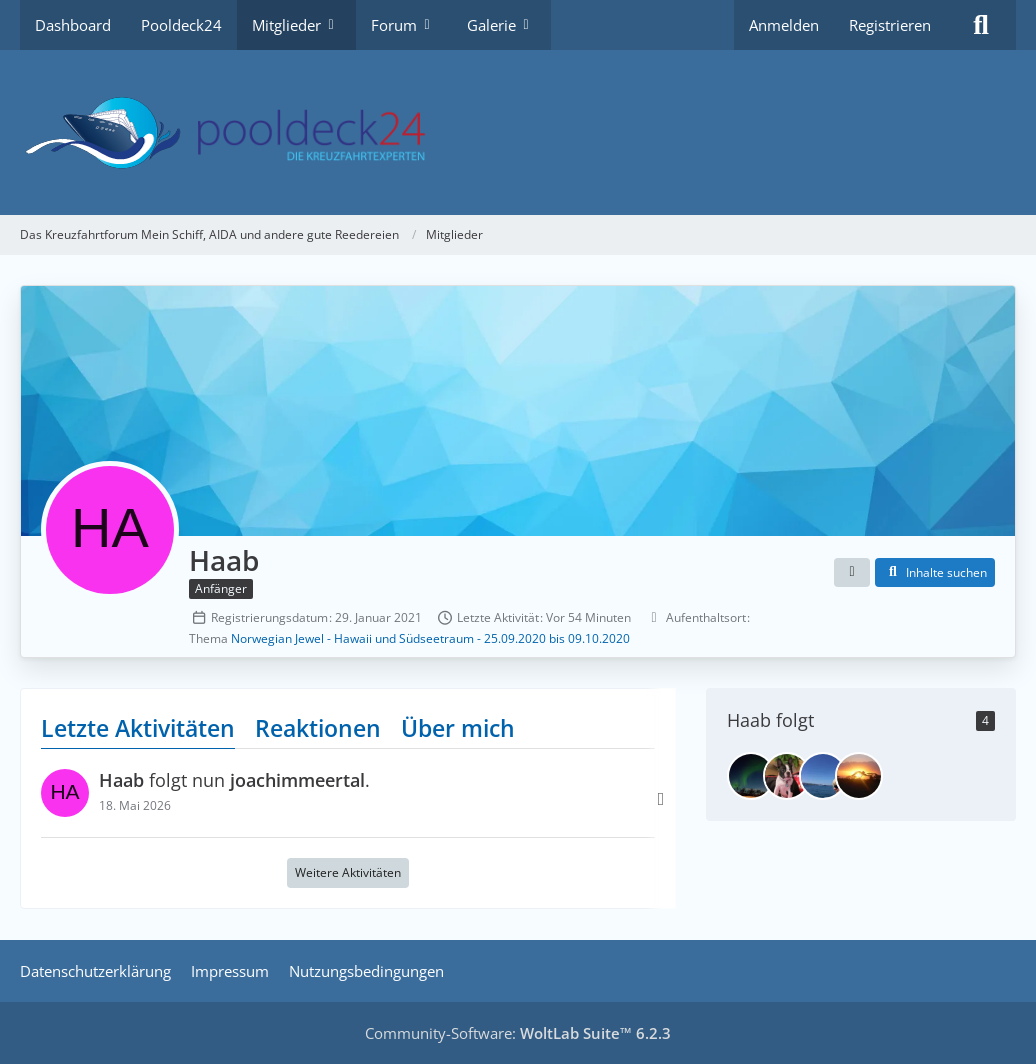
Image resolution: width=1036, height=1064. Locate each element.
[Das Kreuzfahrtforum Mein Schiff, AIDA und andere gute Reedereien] (518, 132)
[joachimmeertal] (751, 776)
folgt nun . (234, 781)
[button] (852, 573)
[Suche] (981, 25)
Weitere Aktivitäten (348, 873)
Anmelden (784, 25)
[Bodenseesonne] (823, 776)
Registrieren (890, 25)
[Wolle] (787, 776)
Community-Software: (518, 1033)
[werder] (859, 776)
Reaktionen (318, 728)
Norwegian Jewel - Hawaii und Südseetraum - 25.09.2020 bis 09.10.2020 (430, 638)
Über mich (458, 728)
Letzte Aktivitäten (138, 728)
